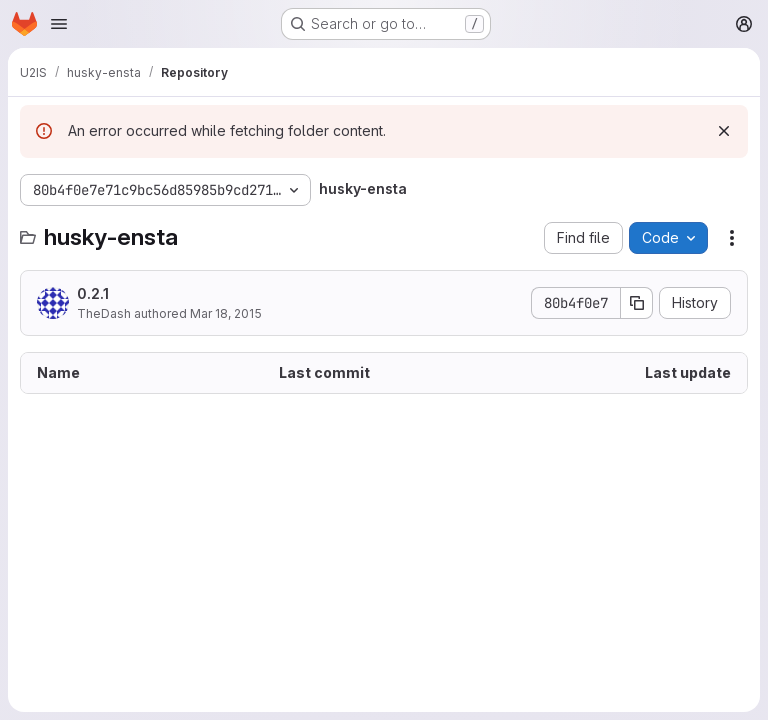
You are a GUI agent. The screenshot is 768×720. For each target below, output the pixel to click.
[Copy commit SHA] (637, 303)
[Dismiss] (724, 131)
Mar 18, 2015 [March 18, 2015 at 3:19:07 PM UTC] (226, 313)
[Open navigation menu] (59, 24)
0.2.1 (93, 293)
